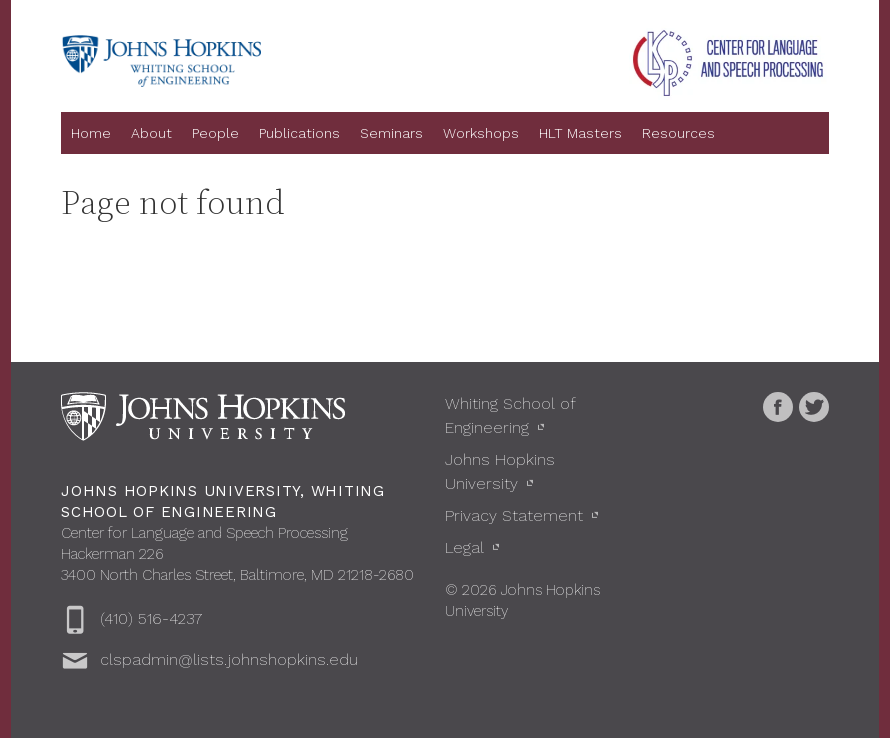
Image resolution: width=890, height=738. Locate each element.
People (215, 133)
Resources (678, 133)
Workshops (481, 133)
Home (91, 133)
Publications (299, 133)
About (151, 133)
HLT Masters (580, 133)
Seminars (391, 133)
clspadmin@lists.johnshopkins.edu (229, 659)
